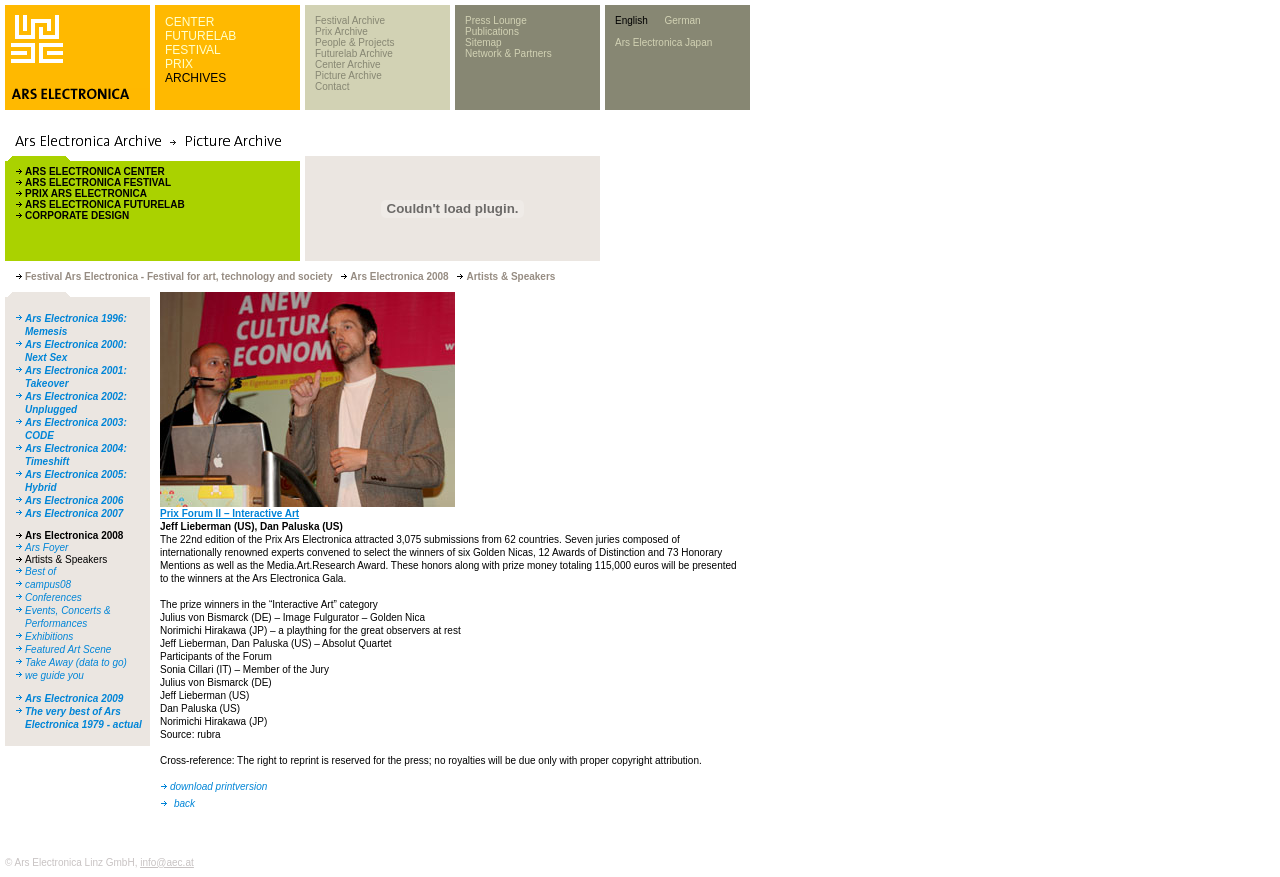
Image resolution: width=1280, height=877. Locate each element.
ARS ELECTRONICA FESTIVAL (98, 182)
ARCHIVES (195, 78)
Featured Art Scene (68, 649)
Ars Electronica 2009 (74, 698)
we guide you (54, 675)
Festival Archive (350, 20)
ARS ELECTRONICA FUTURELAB (105, 204)
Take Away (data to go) (76, 662)
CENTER (189, 22)
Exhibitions (49, 636)
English (631, 20)
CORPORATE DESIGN (77, 215)
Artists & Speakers (66, 559)
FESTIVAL (193, 50)
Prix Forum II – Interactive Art (229, 513)
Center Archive (348, 64)
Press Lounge (496, 20)
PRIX (179, 64)
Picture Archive (348, 75)
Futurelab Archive (354, 53)
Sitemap (483, 42)
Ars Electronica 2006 (74, 500)
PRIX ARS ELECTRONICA (86, 193)
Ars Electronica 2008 (74, 535)
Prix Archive (341, 31)
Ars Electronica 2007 (74, 513)
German (682, 20)
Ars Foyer (46, 547)
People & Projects (355, 42)
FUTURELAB (200, 36)
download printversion (218, 786)
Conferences (53, 597)
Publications (492, 31)
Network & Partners (508, 53)
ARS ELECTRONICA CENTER (95, 171)
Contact (332, 86)
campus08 (48, 584)
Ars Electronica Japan (663, 42)
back (184, 803)
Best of (40, 571)
